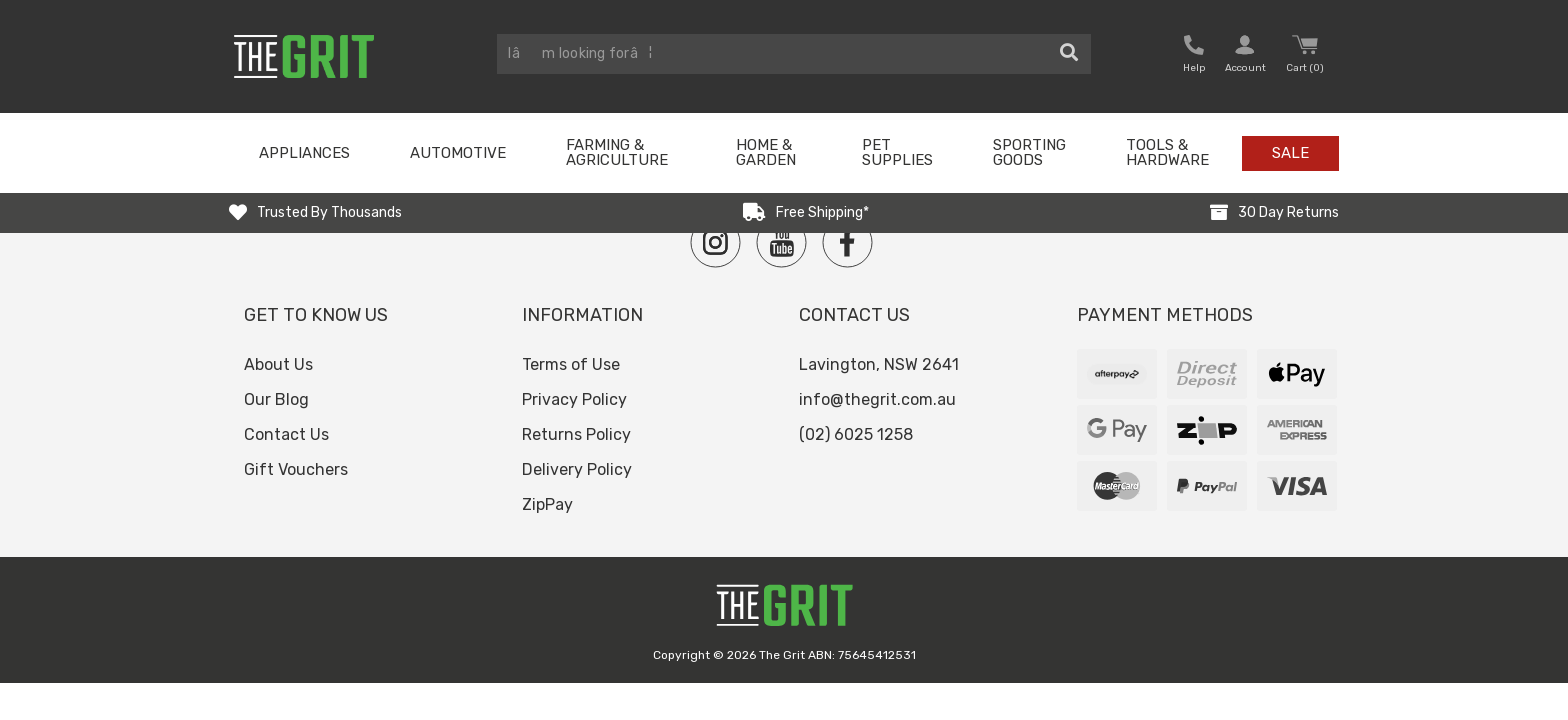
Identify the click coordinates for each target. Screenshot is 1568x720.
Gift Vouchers (296, 469)
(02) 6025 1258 (856, 434)
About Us (278, 364)
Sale (1290, 153)
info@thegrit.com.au (877, 399)
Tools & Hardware (1167, 152)
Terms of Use (571, 364)
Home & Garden (766, 152)
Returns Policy (576, 434)
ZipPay (547, 504)
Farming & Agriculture (617, 152)
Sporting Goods (1029, 152)
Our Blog (276, 399)
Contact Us (286, 434)
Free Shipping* (822, 212)
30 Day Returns (1288, 212)
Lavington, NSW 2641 (879, 364)
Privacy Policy (574, 399)
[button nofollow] (1194, 56)
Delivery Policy (577, 469)
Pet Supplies (897, 152)
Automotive (458, 153)
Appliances (304, 153)
